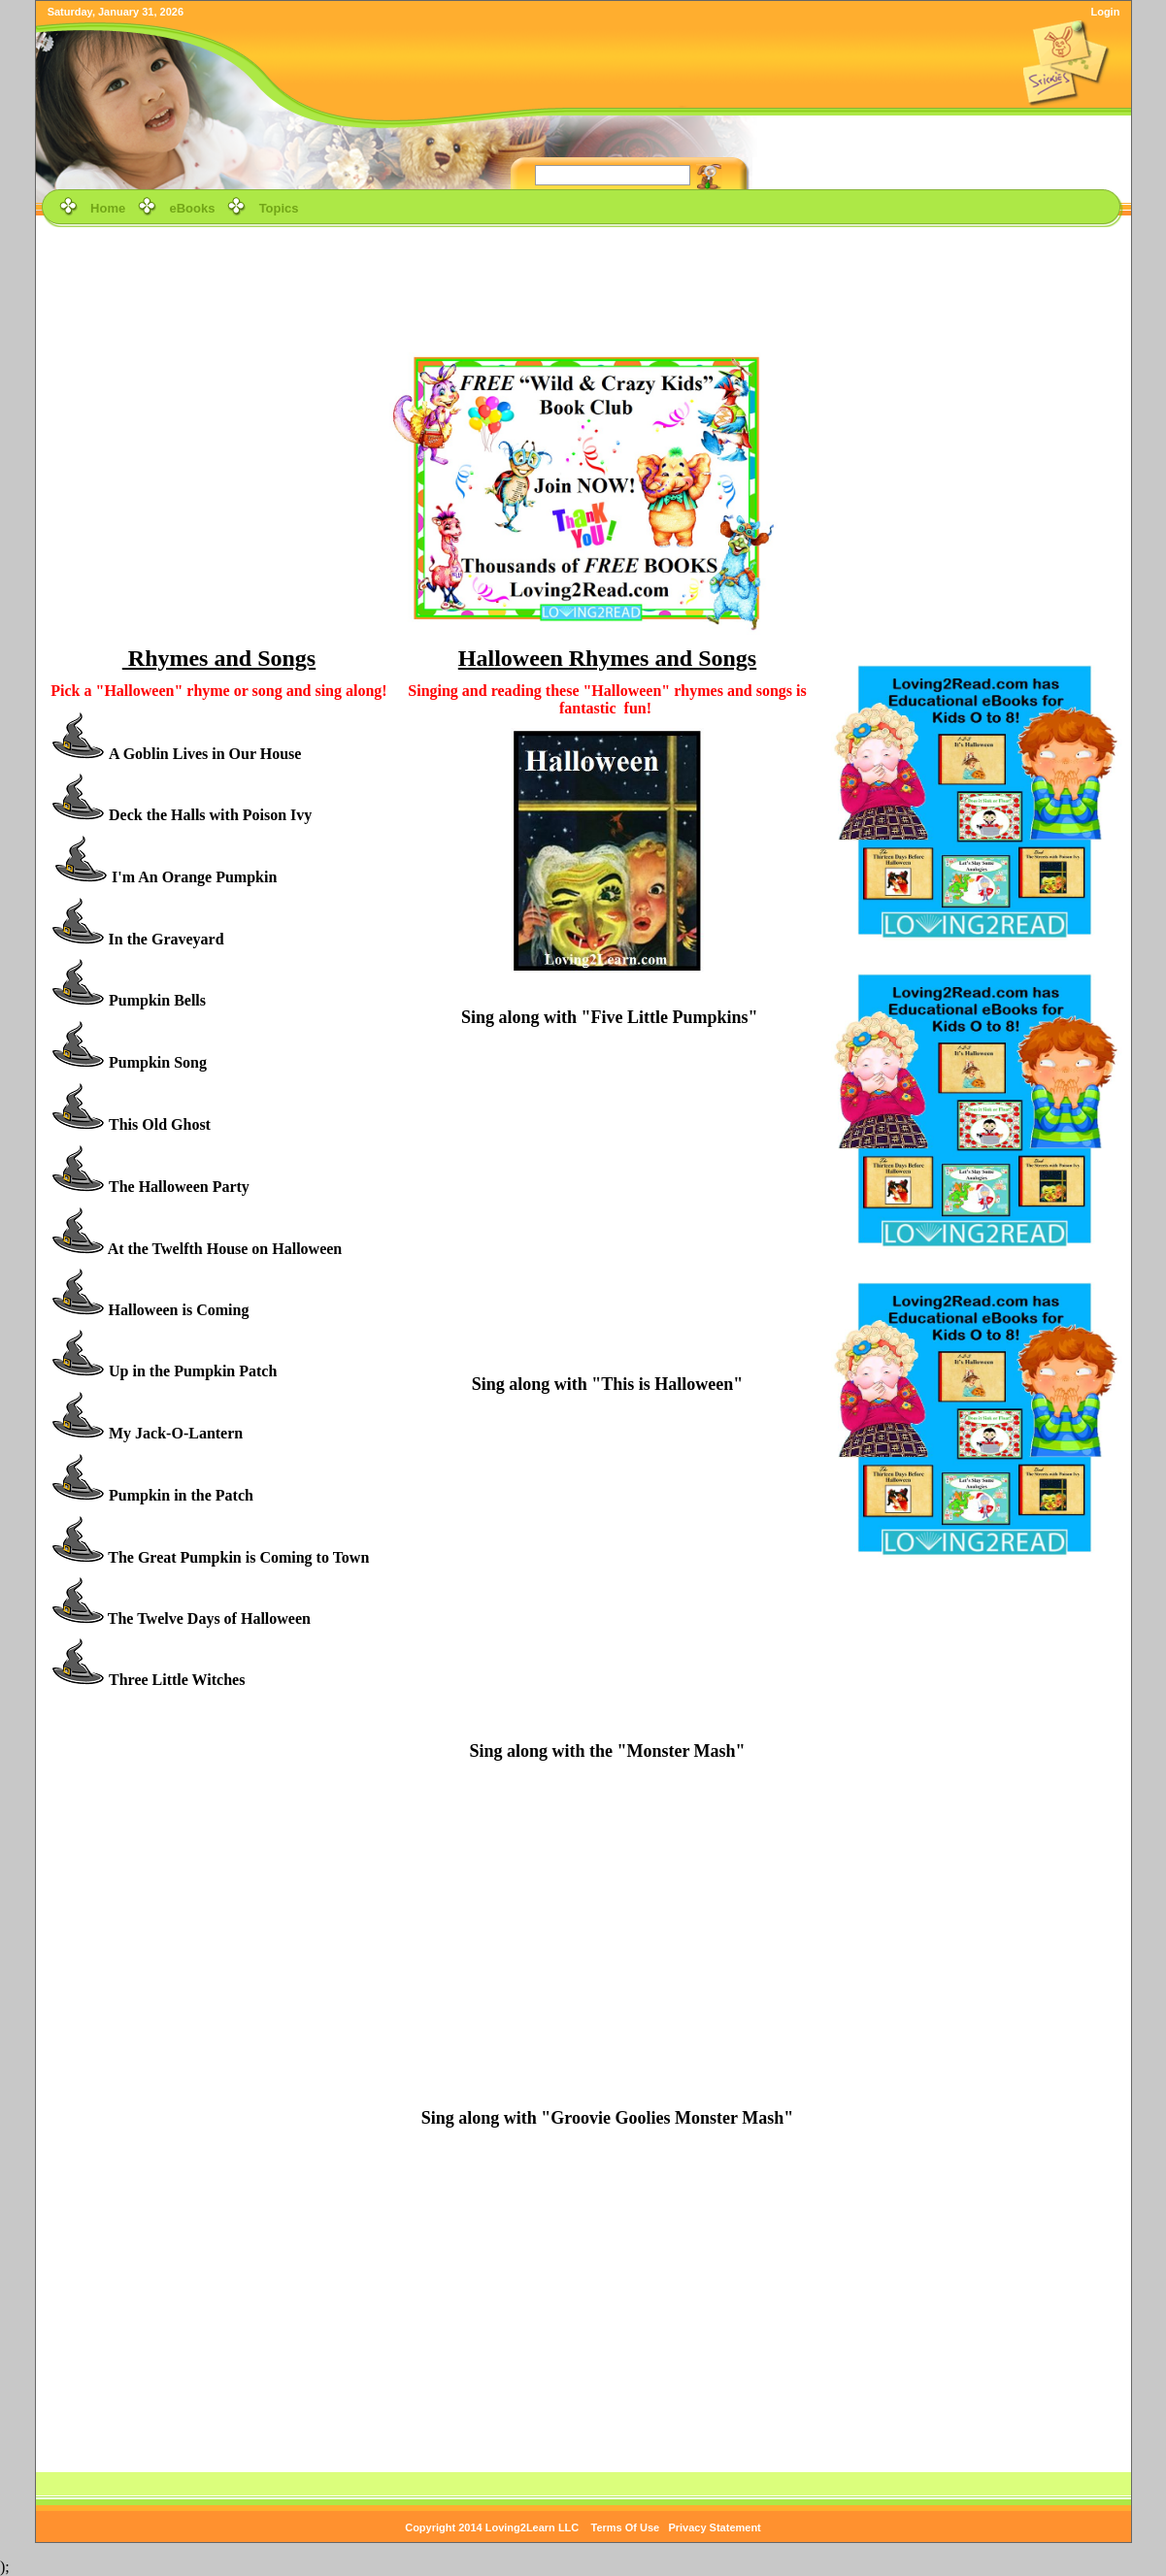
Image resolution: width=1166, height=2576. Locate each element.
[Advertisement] (583, 275)
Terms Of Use (625, 2527)
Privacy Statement (714, 2527)
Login (1104, 11)
